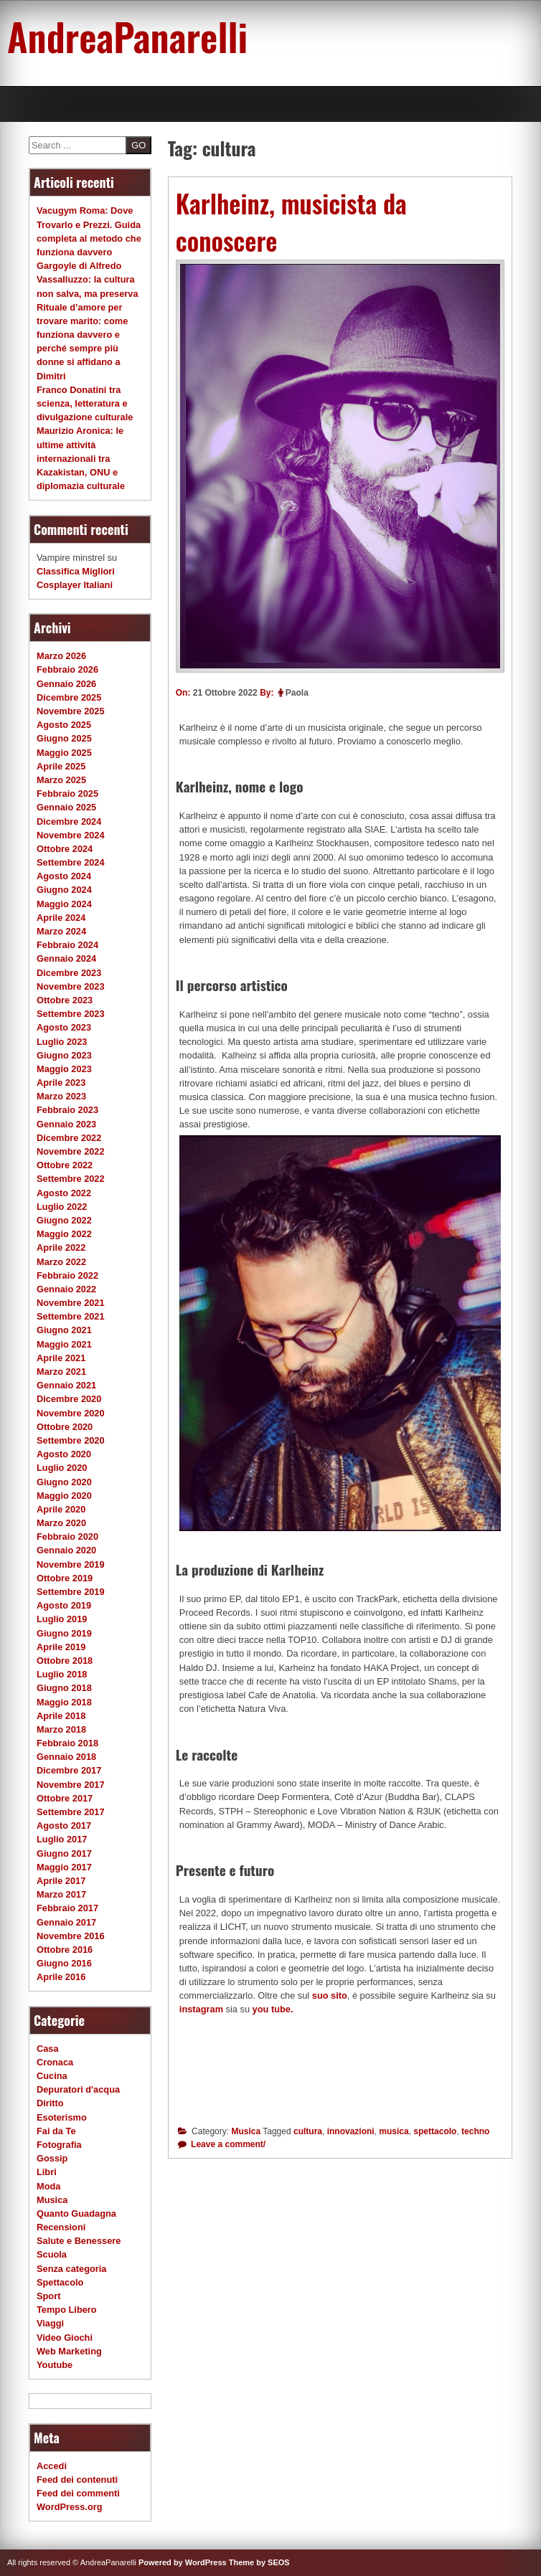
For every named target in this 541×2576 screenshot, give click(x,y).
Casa (48, 2048)
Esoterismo (62, 2117)
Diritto (50, 2103)
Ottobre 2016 (65, 1949)
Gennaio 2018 (66, 1756)
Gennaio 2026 (66, 683)
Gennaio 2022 (66, 1289)
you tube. (274, 2009)
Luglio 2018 (62, 1674)
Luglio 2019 (62, 1619)
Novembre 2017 (71, 1784)
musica (393, 2131)
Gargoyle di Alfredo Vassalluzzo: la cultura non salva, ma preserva (87, 279)
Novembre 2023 (71, 986)
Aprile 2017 (61, 1880)
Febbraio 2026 (67, 669)
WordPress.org (70, 2506)
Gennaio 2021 (66, 1385)
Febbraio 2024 (67, 944)
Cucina (52, 2075)
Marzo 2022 (61, 1261)
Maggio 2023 (64, 1069)
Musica (245, 2131)
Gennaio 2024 (66, 958)
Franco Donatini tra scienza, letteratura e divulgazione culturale (85, 403)
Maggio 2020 (64, 1495)
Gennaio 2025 (66, 807)
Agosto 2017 (64, 1825)
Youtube (54, 2364)
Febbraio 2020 (67, 1536)
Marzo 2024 (61, 931)
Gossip (52, 2158)
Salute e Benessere (79, 2240)
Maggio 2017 (64, 1867)
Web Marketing (69, 2351)
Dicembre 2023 (69, 972)
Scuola (52, 2254)
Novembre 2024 (71, 835)
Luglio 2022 (62, 1206)
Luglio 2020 (62, 1467)
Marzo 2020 (61, 1522)
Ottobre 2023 (65, 1000)
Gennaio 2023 (66, 1124)
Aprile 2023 (61, 1082)
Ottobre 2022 (65, 1165)
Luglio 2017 (62, 1839)
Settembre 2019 (71, 1591)
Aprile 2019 (61, 1647)
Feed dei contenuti (77, 2479)
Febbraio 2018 (67, 1743)
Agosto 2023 (64, 1027)
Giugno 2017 (64, 1853)
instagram (201, 2009)
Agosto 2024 (64, 876)
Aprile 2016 (61, 1976)
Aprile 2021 (61, 1358)
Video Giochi (65, 2337)
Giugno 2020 (64, 1482)
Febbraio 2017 (67, 1908)
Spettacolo (60, 2282)
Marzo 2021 (61, 1371)
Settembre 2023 (71, 1013)
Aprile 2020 (61, 1509)
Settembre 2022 (71, 1178)
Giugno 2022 (64, 1220)
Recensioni (61, 2227)
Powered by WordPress (182, 2562)
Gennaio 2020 (66, 1550)
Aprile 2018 (61, 1715)
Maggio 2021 (64, 1344)
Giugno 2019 (64, 1633)
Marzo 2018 (61, 1729)
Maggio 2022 (64, 1233)
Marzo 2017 (61, 1894)
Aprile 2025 (61, 766)
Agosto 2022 (64, 1193)
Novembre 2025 (71, 711)
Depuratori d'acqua (78, 2089)
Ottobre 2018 (65, 1660)
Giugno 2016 (64, 1963)
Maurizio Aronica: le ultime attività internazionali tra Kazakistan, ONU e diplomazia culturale (81, 458)
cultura (307, 2131)
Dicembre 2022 (69, 1137)
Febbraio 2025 (67, 793)
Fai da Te (56, 2131)
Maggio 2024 (64, 904)
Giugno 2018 (64, 1687)
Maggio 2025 (64, 752)
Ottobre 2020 (65, 1426)
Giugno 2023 (64, 1055)
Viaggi (50, 2323)
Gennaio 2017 (66, 1922)
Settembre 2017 (71, 1811)
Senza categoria (71, 2268)
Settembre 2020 (71, 1440)
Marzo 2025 (61, 780)
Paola (297, 693)
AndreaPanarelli (127, 36)
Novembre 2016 (71, 1936)
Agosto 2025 (64, 724)
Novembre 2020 (71, 1413)
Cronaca (55, 2062)
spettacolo (434, 2131)
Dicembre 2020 (69, 1398)
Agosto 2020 (64, 1454)
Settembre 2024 (71, 862)
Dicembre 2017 (69, 1770)
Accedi (52, 2466)
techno (475, 2131)
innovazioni (351, 2131)
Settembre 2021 (71, 1316)
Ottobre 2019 (65, 1578)
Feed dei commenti (78, 2493)
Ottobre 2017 (65, 1798)
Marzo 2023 (61, 1096)
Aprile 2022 (61, 1247)
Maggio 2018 (64, 1702)
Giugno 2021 (64, 1330)
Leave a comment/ (227, 2144)
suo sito (329, 1995)
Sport (48, 2296)
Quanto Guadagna (76, 2213)
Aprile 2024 (61, 917)
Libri (47, 2172)
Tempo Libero (67, 2309)
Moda (48, 2186)
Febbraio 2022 (67, 1275)
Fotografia (59, 2144)
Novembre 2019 (71, 1564)
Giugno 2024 (64, 889)
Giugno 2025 (64, 738)
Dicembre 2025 (69, 697)
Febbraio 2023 (67, 1109)
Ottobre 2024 (65, 848)
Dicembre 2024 (69, 821)
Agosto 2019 (64, 1605)
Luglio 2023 (62, 1041)
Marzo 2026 (61, 655)
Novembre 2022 (71, 1151)
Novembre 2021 (71, 1302)
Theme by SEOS (259, 2562)
